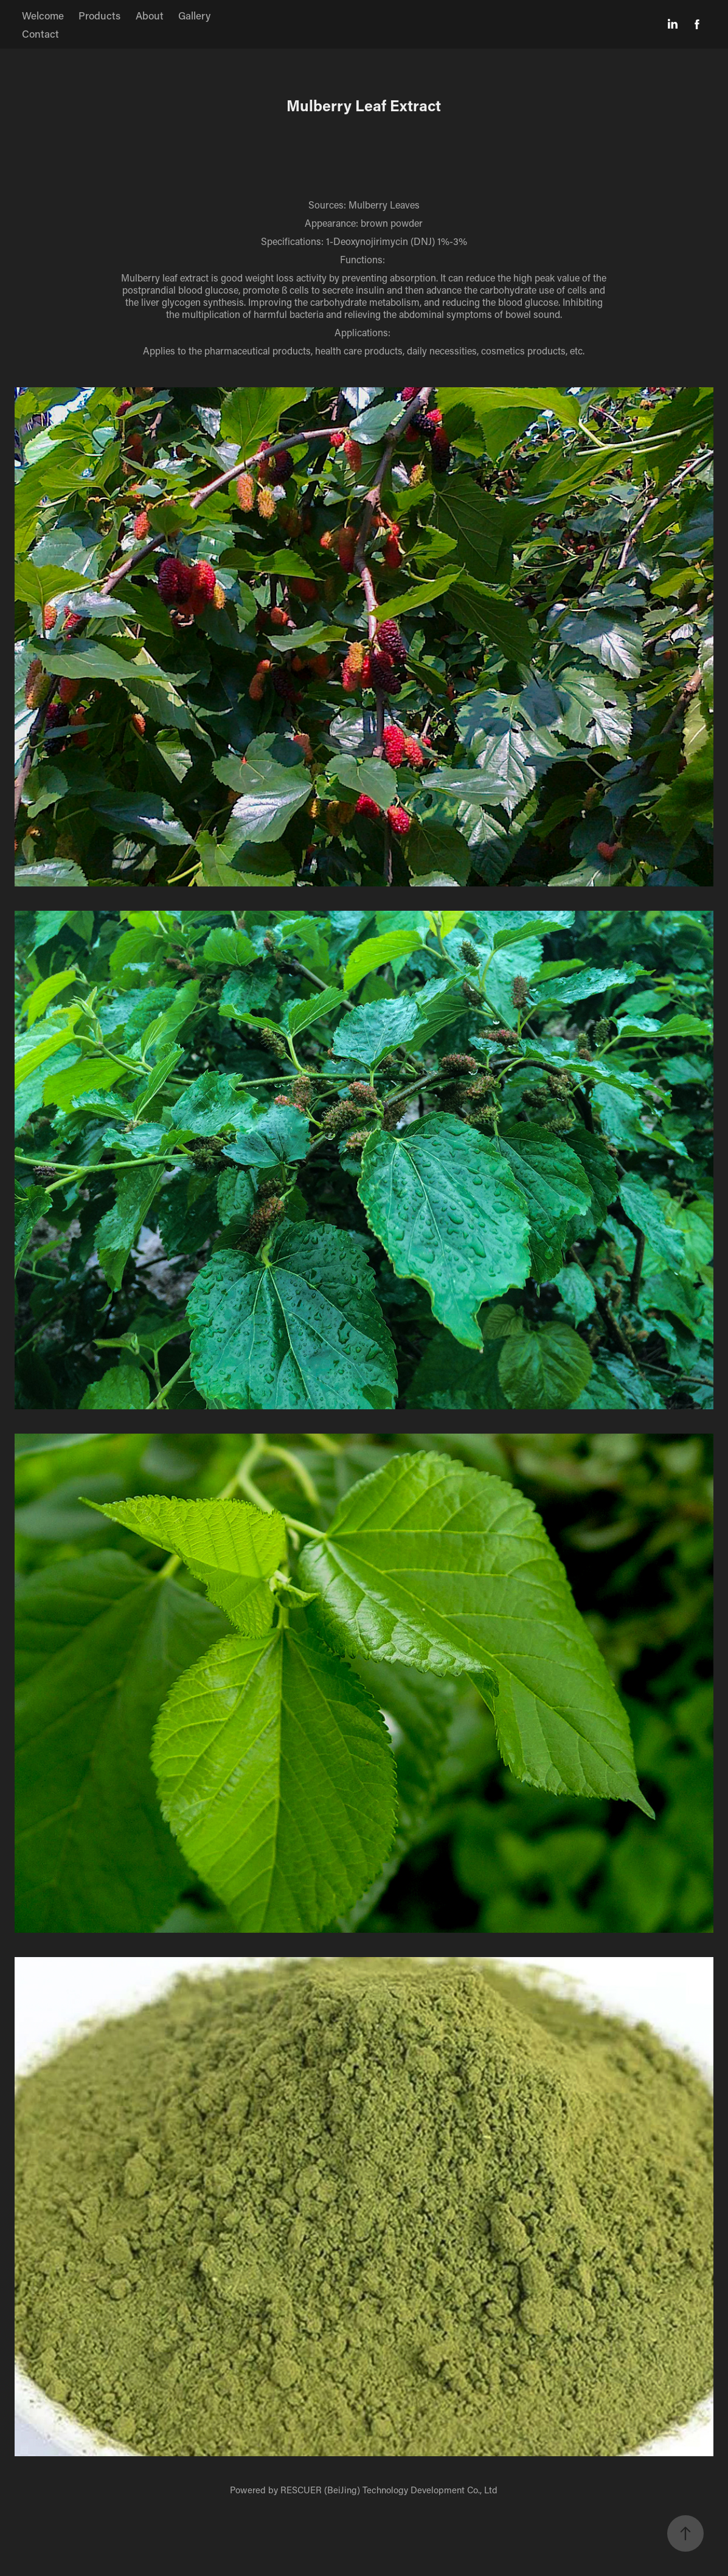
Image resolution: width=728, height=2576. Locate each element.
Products (99, 15)
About (150, 15)
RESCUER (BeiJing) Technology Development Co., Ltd (388, 2490)
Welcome (43, 15)
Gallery (194, 15)
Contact (40, 33)
